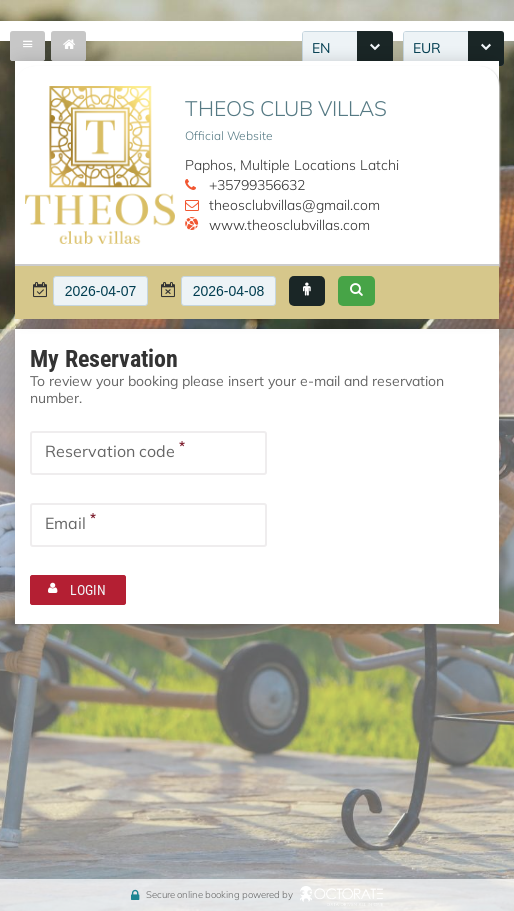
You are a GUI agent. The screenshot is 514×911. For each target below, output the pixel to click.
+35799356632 (257, 185)
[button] (307, 291)
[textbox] (100, 291)
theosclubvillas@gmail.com (294, 205)
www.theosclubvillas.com (289, 225)
